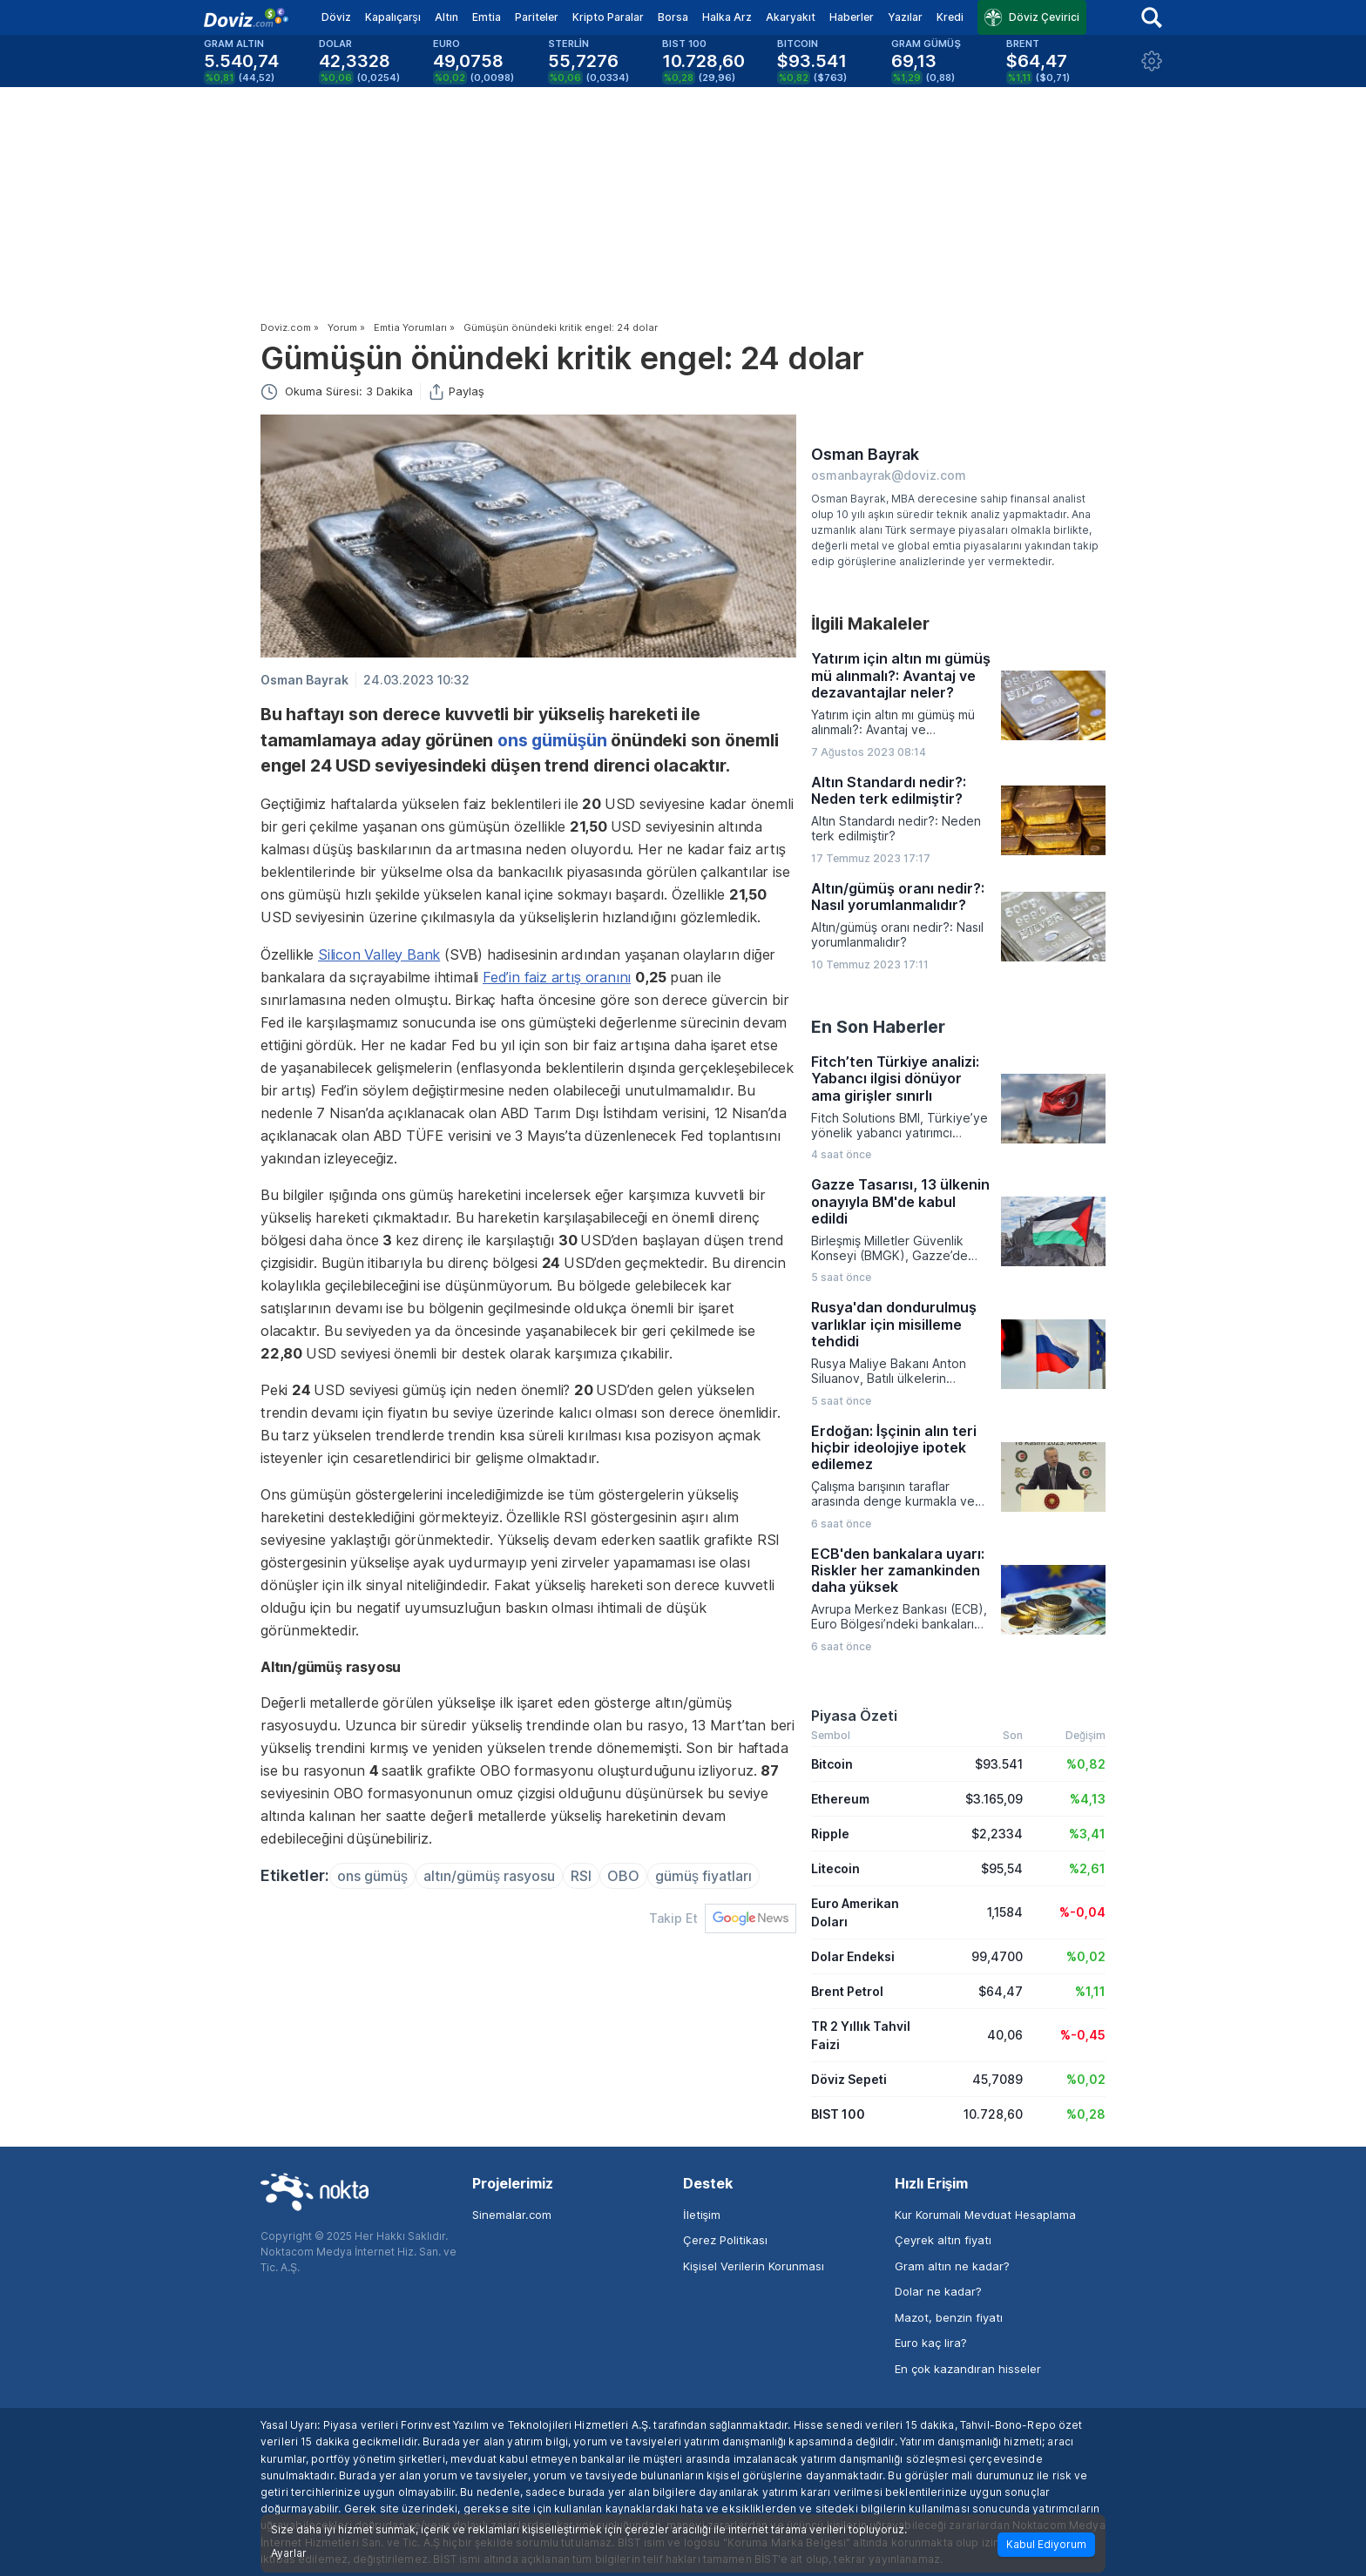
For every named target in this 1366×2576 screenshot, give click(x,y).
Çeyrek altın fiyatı (943, 2240)
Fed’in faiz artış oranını (557, 977)
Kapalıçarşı (393, 17)
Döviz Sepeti (849, 2079)
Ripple (830, 1833)
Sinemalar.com (511, 2215)
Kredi (950, 17)
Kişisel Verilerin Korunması (753, 2266)
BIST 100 (838, 2114)
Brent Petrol (847, 1991)
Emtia (486, 17)
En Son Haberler (878, 1026)
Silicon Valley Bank (379, 954)
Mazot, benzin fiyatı (949, 2317)
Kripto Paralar (608, 17)
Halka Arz (727, 17)
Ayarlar (289, 2553)
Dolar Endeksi (853, 1956)
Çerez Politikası (725, 2240)
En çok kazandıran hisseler (968, 2369)
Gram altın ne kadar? (952, 2266)
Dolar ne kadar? (938, 2291)
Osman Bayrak (304, 679)
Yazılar (905, 17)
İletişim (701, 2215)
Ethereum (840, 1798)
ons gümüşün (552, 740)
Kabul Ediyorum (1046, 2544)
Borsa (673, 17)
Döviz (336, 17)
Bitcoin (832, 1764)
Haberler (851, 17)
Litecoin (835, 1868)
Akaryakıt (790, 17)
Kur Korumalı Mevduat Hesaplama (985, 2215)
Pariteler (536, 17)
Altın (446, 17)
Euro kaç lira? (931, 2343)
